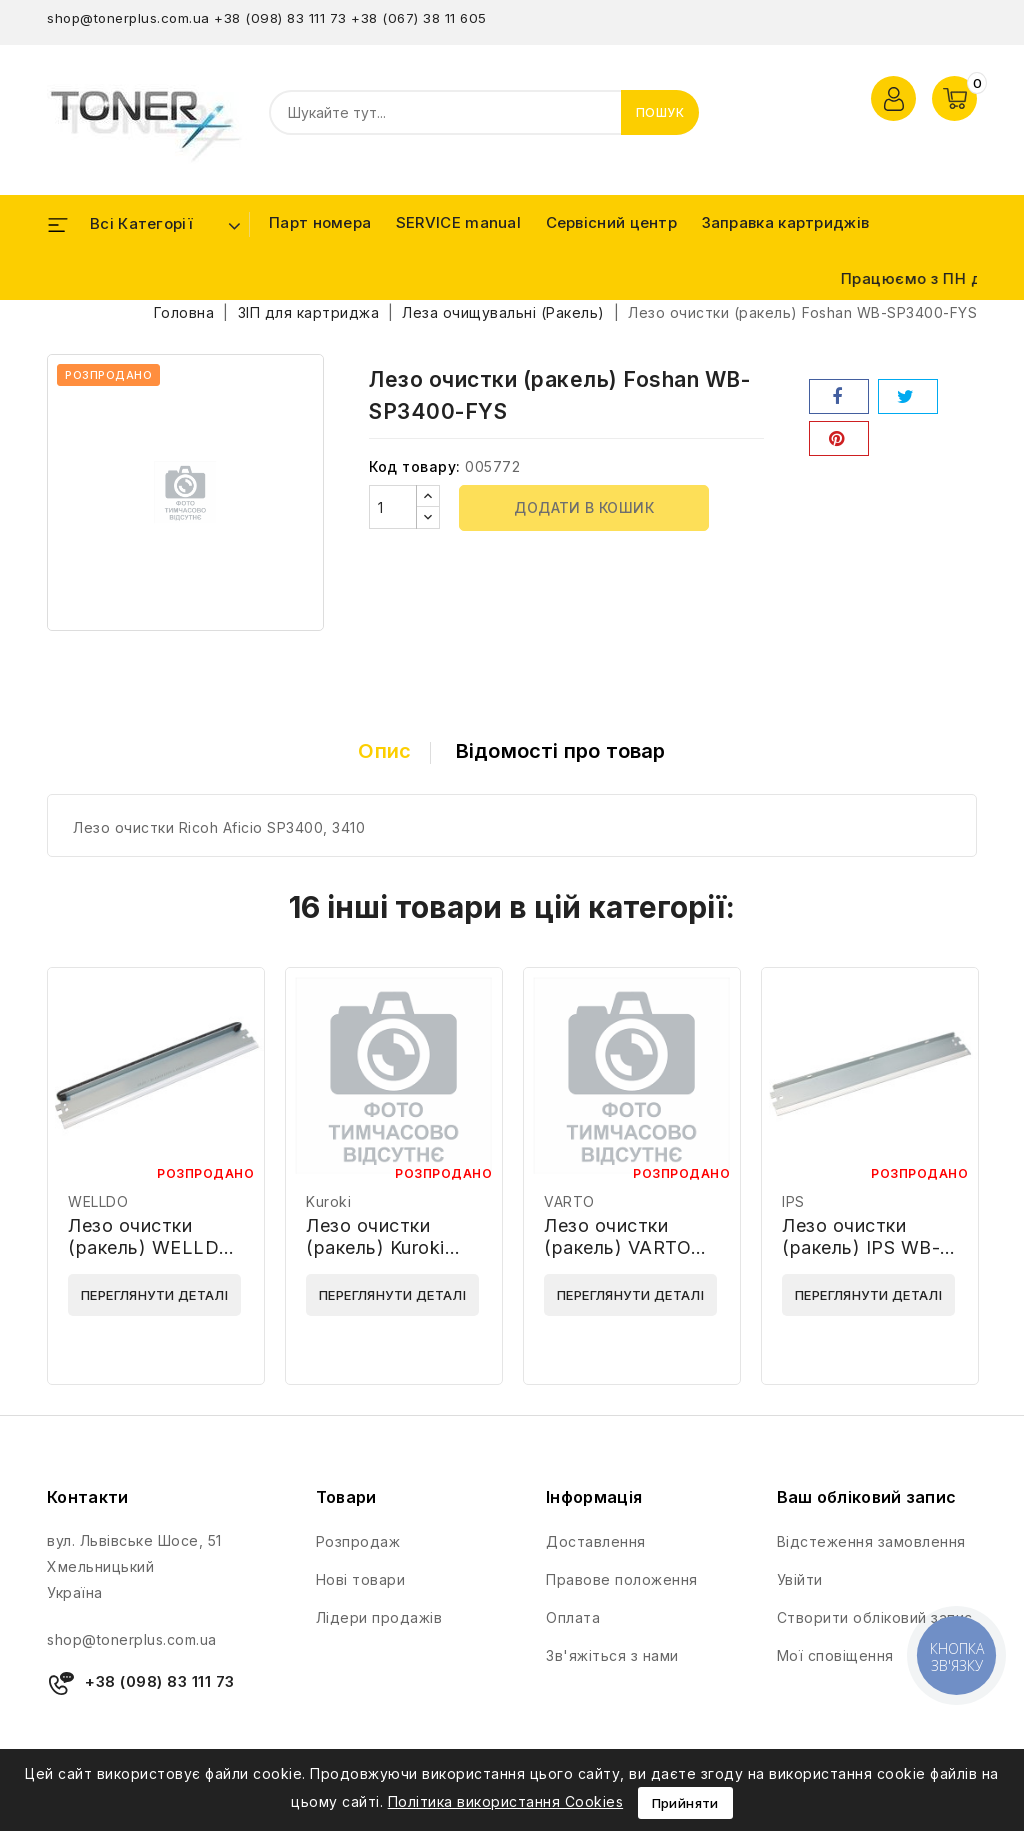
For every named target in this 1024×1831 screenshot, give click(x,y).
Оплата (573, 1617)
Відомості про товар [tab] (561, 751)
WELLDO (98, 1201)
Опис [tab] (384, 751)
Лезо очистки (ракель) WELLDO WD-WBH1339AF (151, 1247)
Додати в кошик (584, 507)
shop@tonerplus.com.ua (128, 18)
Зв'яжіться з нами (612, 1655)
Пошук (660, 112)
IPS (793, 1201)
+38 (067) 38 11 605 (419, 18)
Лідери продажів (379, 1617)
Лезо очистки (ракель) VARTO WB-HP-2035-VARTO (617, 1258)
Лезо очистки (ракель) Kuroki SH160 (375, 1247)
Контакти (87, 1497)
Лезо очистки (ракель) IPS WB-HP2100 (861, 1247)
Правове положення (622, 1579)
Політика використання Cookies (506, 1801)
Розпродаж (358, 1541)
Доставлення (596, 1541)
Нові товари (361, 1579)
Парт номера (320, 222)
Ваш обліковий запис (867, 1497)
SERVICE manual (458, 222)
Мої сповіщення (835, 1655)
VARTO (569, 1201)
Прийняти (685, 1803)
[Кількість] (393, 507)
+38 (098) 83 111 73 (280, 18)
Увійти (800, 1579)
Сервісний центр (612, 222)
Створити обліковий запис (875, 1617)
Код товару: (415, 466)
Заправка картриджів (786, 222)
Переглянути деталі (154, 1295)
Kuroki (328, 1201)
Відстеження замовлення (871, 1541)
